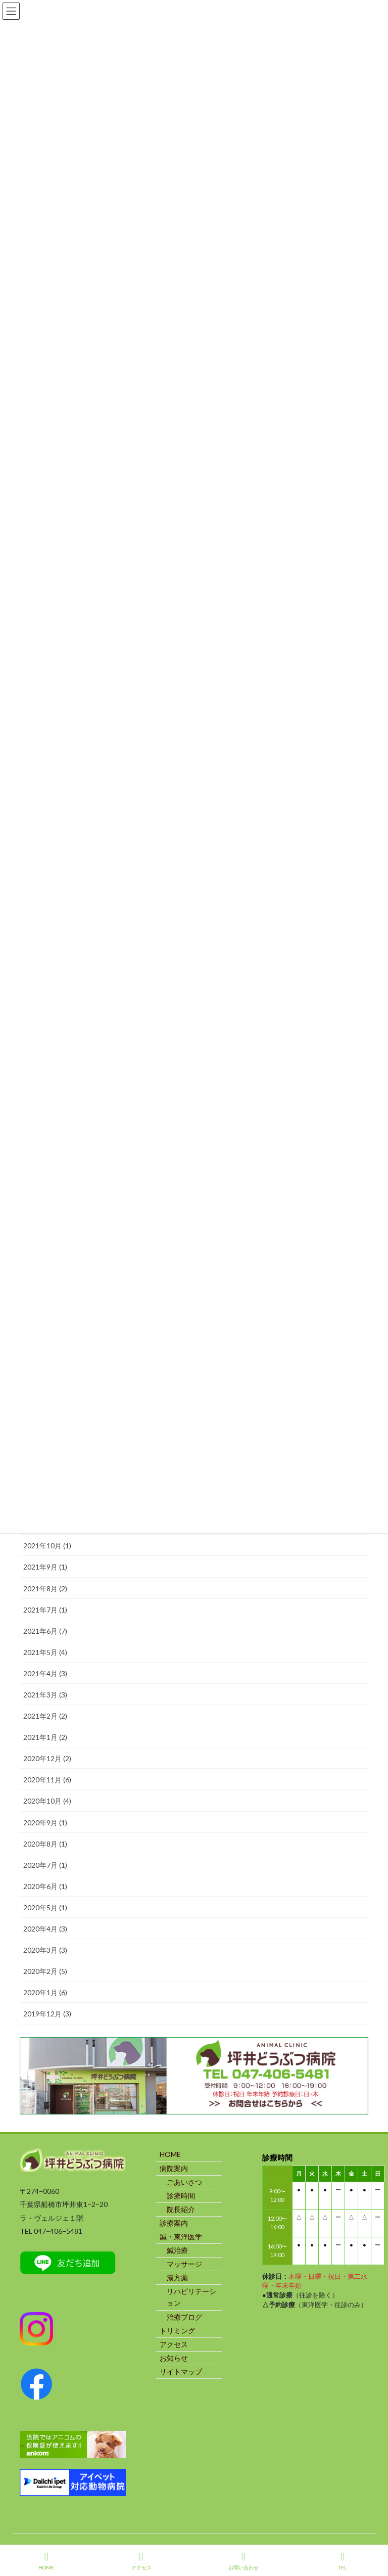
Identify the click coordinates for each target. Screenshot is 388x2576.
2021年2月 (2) (45, 1716)
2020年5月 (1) (45, 1907)
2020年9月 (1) (45, 1822)
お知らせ (174, 2358)
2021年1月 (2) (45, 1737)
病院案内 (174, 2168)
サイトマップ (181, 2371)
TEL (342, 2560)
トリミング (177, 2330)
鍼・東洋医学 (181, 2236)
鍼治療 (177, 2250)
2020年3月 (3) (45, 1950)
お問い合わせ (243, 2560)
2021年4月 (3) (45, 1673)
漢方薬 (177, 2277)
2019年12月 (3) (47, 2013)
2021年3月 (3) (45, 1694)
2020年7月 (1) (45, 1865)
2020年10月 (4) (47, 1801)
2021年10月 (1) (47, 1545)
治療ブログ (184, 2317)
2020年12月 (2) (47, 1758)
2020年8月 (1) (45, 1843)
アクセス (174, 2344)
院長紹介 (181, 2209)
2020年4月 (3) (45, 1928)
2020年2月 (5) (45, 1971)
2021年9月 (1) (45, 1566)
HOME (170, 2154)
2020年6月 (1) (45, 1886)
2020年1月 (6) (45, 1992)
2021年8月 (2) (45, 1588)
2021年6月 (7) (45, 1631)
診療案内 (174, 2223)
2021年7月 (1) (45, 1609)
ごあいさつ (184, 2182)
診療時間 (181, 2195)
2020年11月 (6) (47, 1779)
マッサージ (184, 2264)
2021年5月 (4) (45, 1652)
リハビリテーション (191, 2297)
